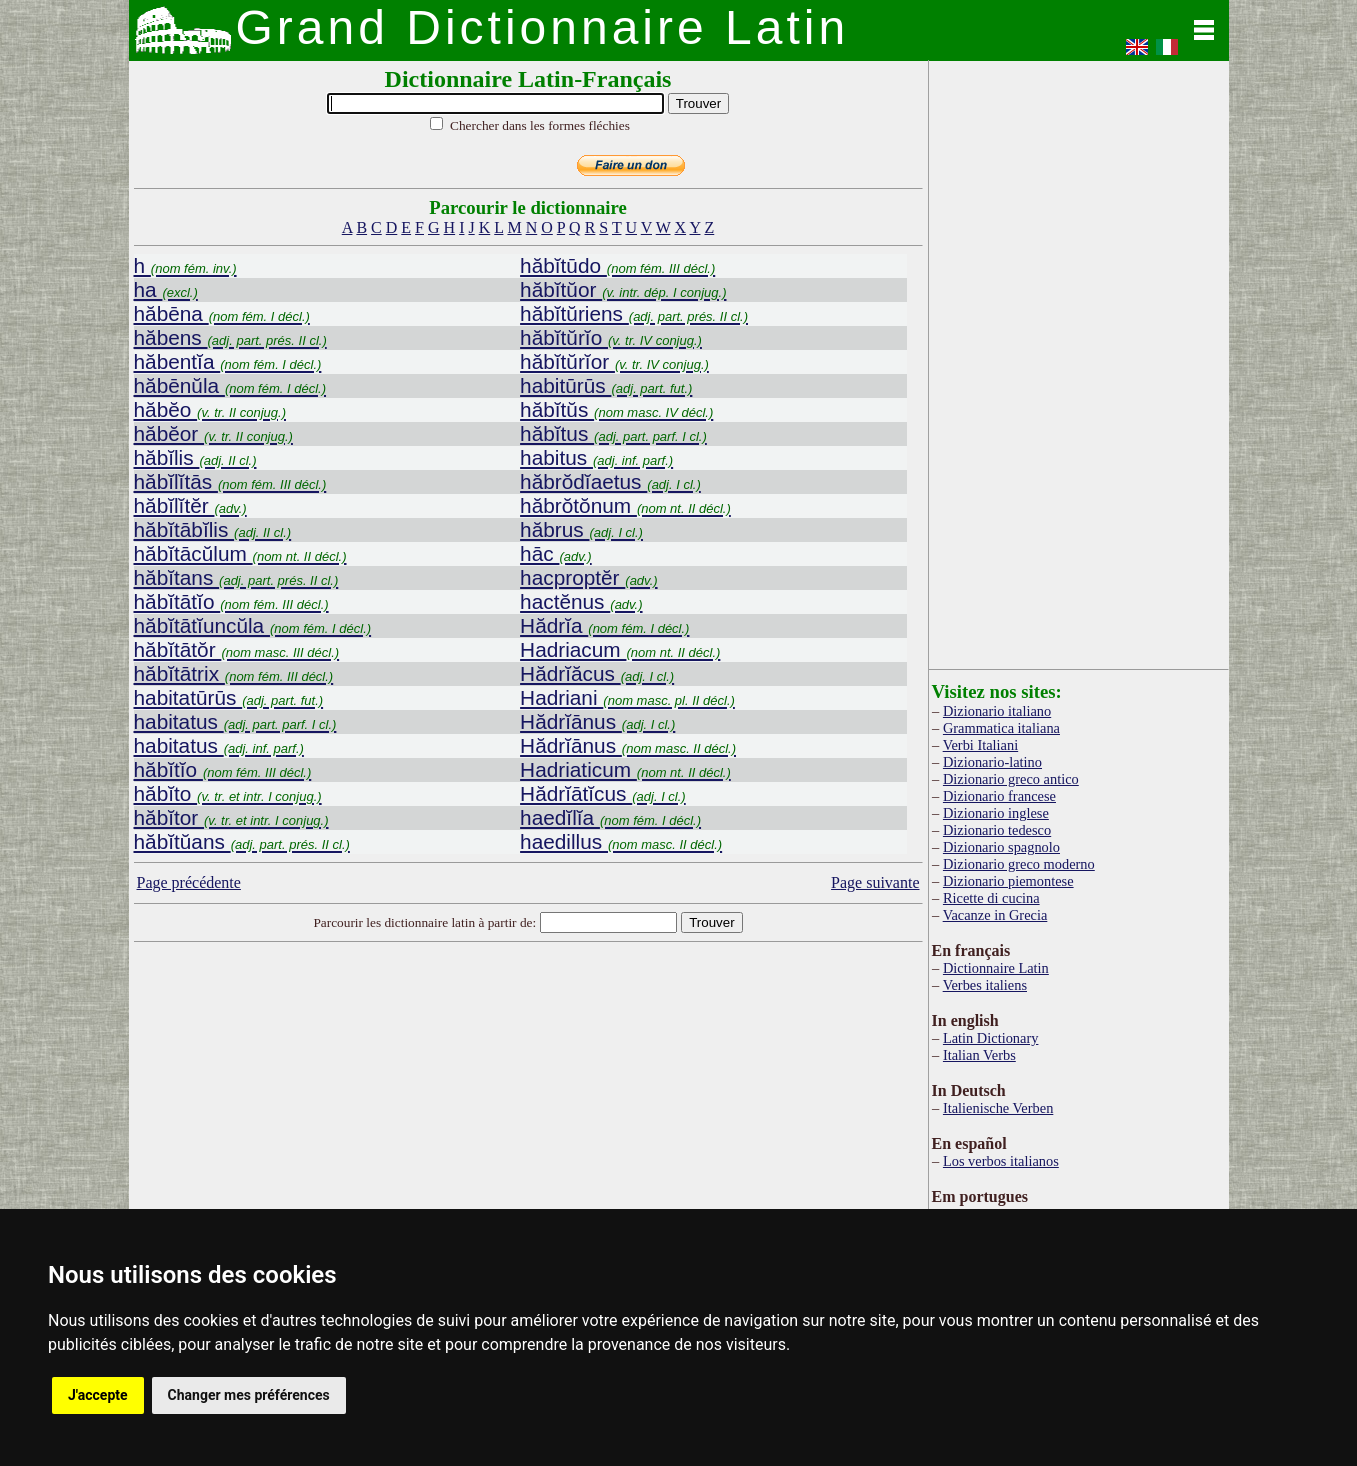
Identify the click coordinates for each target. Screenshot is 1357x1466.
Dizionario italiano (997, 711)
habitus (596, 457)
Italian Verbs (979, 1055)
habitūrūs (606, 385)
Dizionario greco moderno (1019, 864)
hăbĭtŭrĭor (614, 361)
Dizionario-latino (992, 762)
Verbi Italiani (981, 745)
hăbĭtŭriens (634, 313)
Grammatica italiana (1001, 728)
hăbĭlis (195, 457)
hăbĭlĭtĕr (190, 505)
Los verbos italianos (1001, 1161)
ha (166, 289)
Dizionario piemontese (1008, 881)
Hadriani (627, 697)
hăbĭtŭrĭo (611, 337)
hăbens (230, 337)
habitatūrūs (229, 697)
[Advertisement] (528, 1108)
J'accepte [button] (98, 1395)
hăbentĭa (228, 361)
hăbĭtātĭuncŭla (253, 625)
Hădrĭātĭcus (603, 793)
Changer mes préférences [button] (249, 1395)
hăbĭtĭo (223, 769)
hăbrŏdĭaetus (610, 481)
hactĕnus (581, 601)
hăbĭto (228, 793)
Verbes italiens (985, 985)
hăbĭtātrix (234, 673)
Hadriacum (620, 649)
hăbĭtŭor (623, 289)
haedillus (621, 841)
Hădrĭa (604, 625)
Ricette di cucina (991, 898)
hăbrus (581, 529)
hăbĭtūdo (617, 265)
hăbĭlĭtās (230, 481)
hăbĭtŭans (242, 841)
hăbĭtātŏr (237, 649)
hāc (556, 553)
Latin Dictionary (991, 1038)
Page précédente (189, 882)
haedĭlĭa (610, 817)
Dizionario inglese (996, 813)
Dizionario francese (999, 796)
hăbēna (222, 313)
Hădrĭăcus (597, 673)
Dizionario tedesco (997, 830)
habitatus (235, 721)
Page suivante (875, 882)
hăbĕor (213, 433)
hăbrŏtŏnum (625, 505)
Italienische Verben (998, 1108)
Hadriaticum (625, 769)
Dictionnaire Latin (996, 968)
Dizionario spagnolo (1001, 847)
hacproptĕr (588, 577)
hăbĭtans (236, 577)
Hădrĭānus (597, 721)
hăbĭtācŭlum (240, 553)
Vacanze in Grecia (995, 915)
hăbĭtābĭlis (213, 529)
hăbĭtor (231, 817)
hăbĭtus (613, 433)
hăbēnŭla (230, 385)
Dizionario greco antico (1011, 779)
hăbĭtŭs (616, 409)
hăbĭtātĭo (231, 601)
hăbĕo (210, 409)
